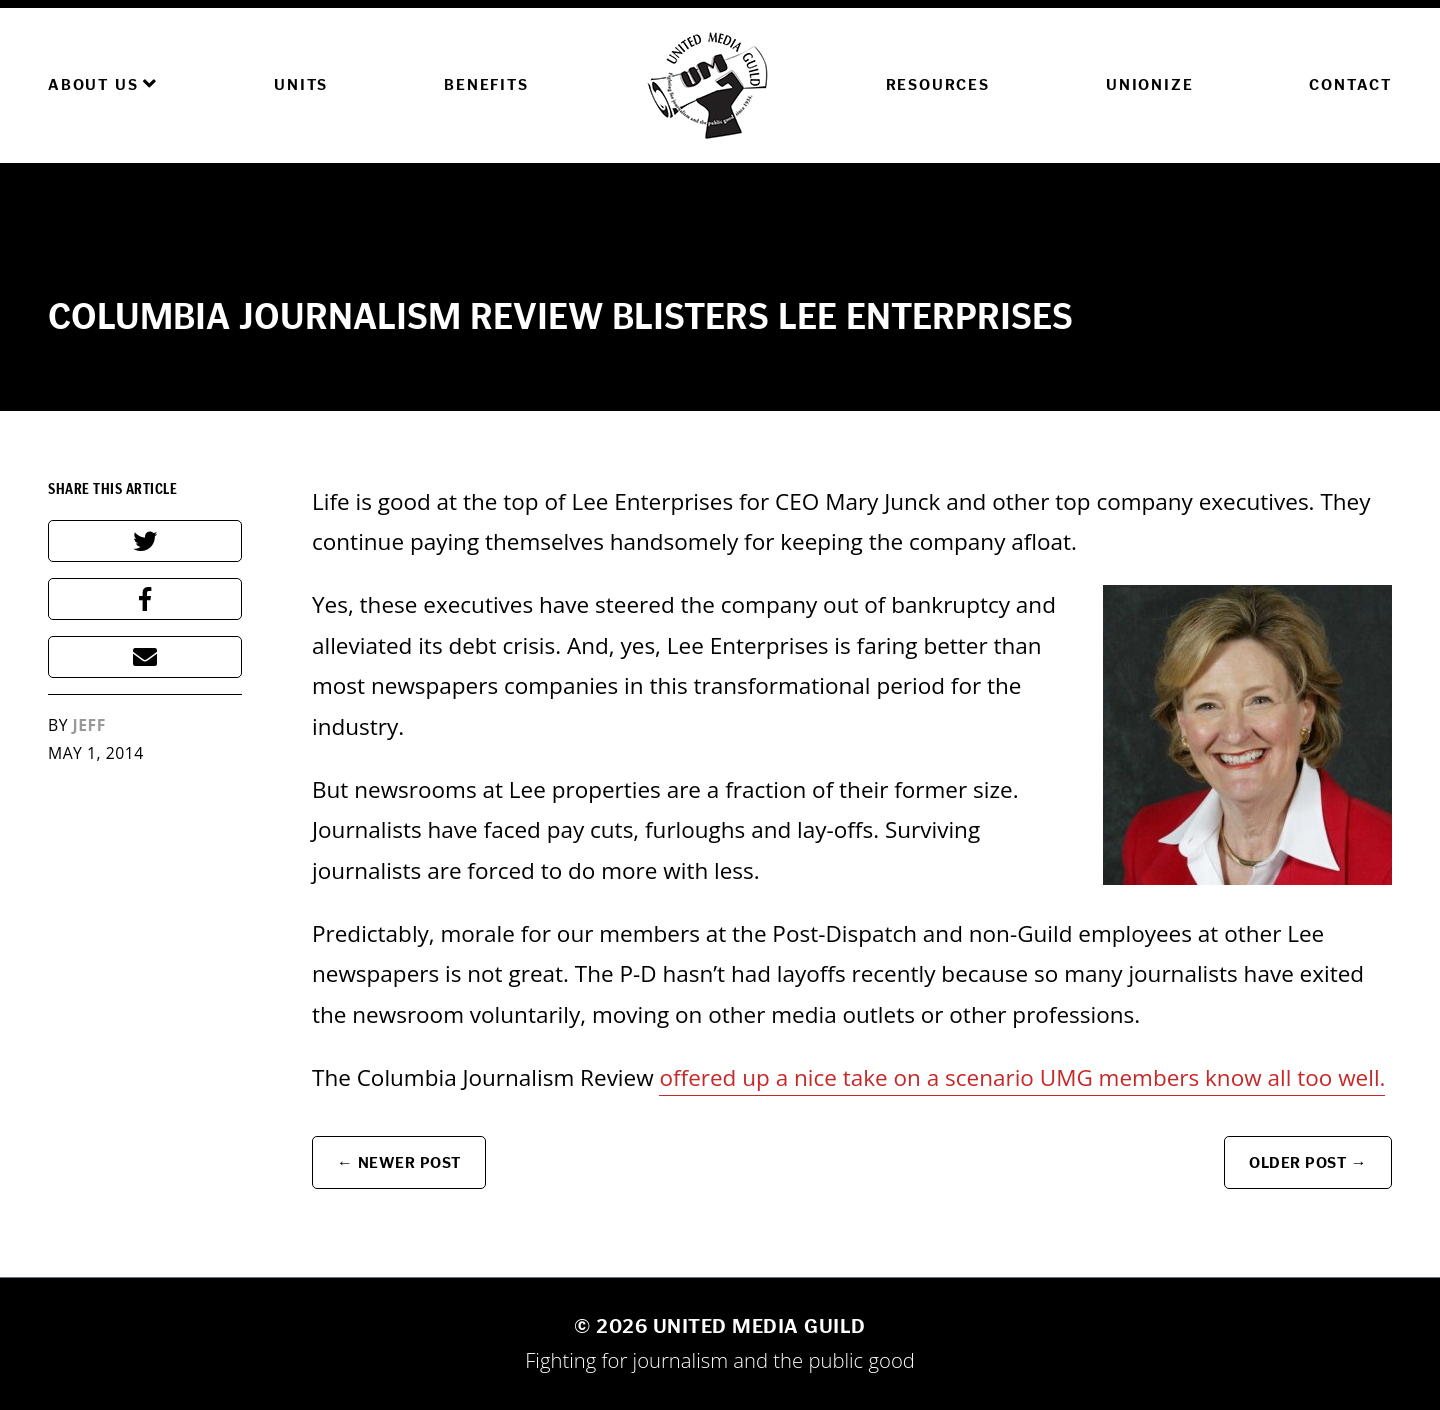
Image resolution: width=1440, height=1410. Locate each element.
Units (301, 84)
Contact (1350, 84)
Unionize (1149, 84)
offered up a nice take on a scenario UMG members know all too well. (1022, 1077)
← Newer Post (399, 1162)
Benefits (486, 84)
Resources (938, 84)
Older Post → (1308, 1162)
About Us (103, 84)
